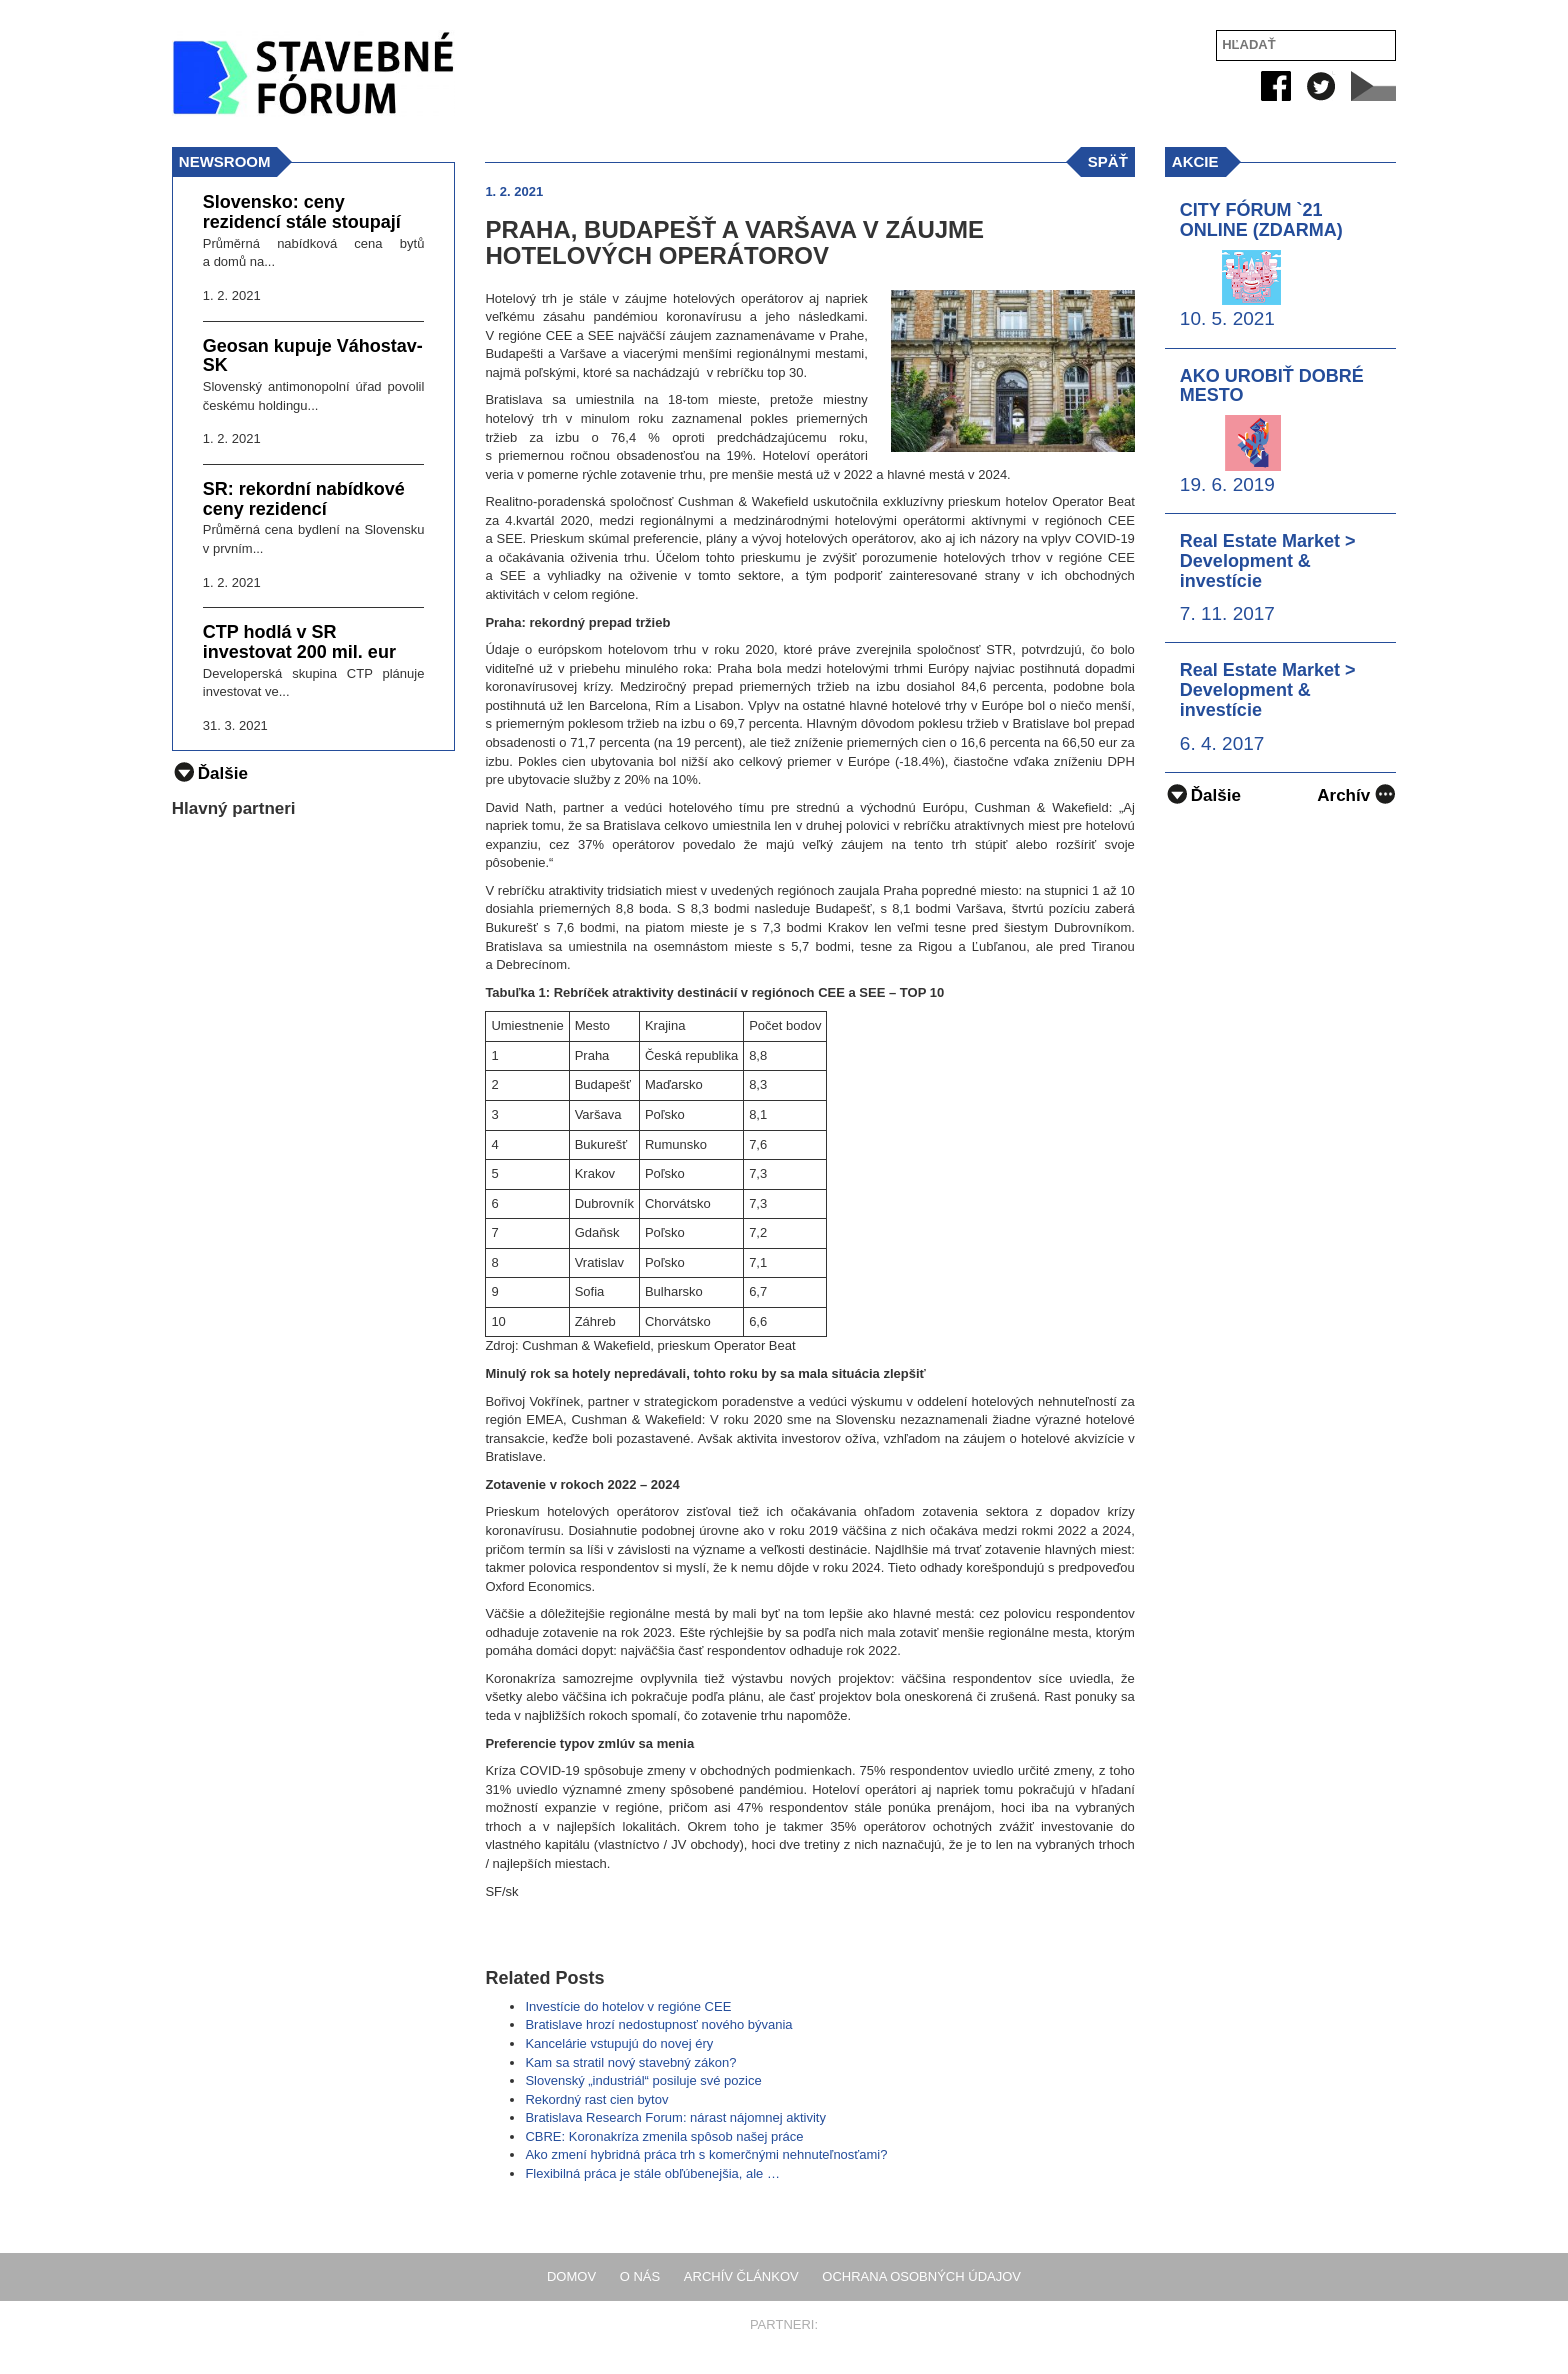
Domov (571, 2276)
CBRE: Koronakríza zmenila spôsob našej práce (664, 2136)
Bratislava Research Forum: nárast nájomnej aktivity (675, 2117)
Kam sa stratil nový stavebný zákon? (630, 2062)
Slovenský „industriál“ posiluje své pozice (643, 2080)
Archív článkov (741, 2276)
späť (1108, 161)
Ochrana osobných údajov (921, 2276)
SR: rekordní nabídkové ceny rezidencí (304, 499)
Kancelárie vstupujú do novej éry (619, 2043)
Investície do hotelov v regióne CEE (628, 2006)
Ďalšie (1203, 795)
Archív (1356, 793)
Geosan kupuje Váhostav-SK (313, 356)
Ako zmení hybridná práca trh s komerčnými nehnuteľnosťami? (706, 2154)
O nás (640, 2276)
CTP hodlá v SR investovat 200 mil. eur (299, 642)
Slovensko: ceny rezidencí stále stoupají (302, 212)
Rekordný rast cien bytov (596, 2099)
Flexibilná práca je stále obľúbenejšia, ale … (652, 2173)
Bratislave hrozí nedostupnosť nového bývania (658, 2024)
